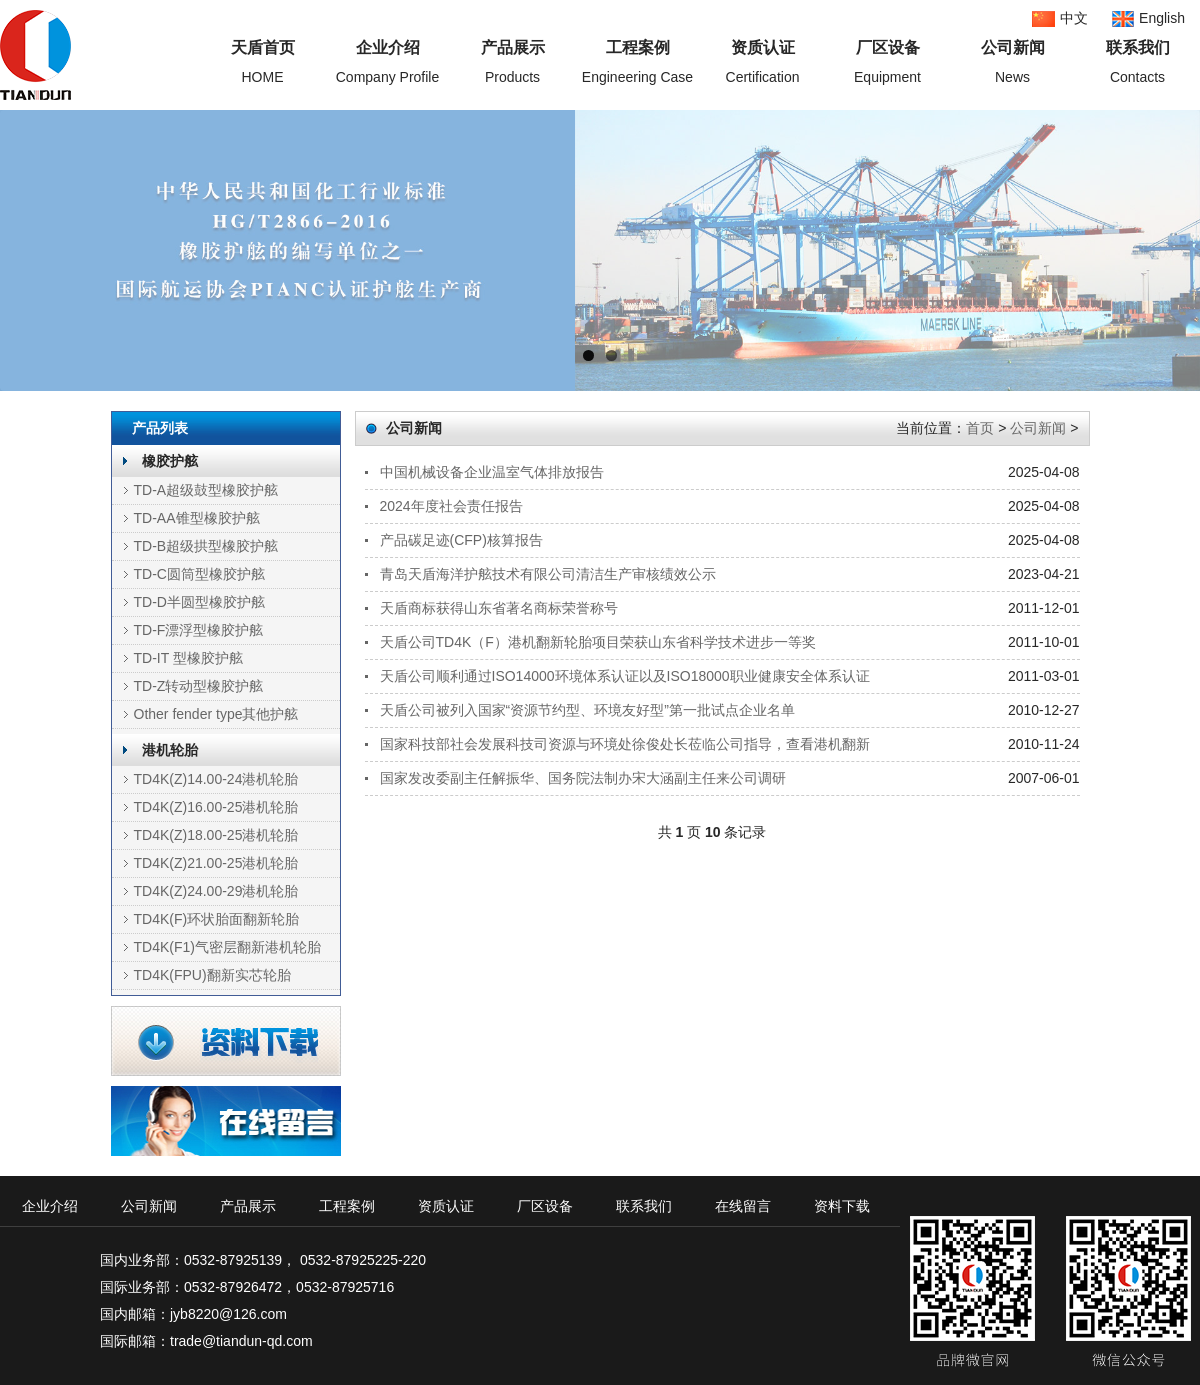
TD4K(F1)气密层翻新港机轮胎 (227, 947)
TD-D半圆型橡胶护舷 (199, 602)
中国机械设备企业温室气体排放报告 (492, 472)
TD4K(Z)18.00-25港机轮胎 (216, 835)
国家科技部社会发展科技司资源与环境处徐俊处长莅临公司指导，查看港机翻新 (625, 744)
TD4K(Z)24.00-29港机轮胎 (216, 891)
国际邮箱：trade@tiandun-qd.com (206, 1341)
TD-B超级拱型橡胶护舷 (206, 546)
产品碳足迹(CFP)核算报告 (461, 540)
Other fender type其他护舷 (216, 714)
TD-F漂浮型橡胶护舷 (199, 630)
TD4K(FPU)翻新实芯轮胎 (212, 975)
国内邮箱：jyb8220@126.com (193, 1314)
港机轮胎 (170, 750)
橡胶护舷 (170, 461)
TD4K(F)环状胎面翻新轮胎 (217, 919)
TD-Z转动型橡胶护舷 (199, 686)
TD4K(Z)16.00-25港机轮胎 (216, 807)
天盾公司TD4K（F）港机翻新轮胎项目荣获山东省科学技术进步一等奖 (598, 642)
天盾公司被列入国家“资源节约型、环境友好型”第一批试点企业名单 (587, 710)
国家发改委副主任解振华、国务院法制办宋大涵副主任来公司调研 (583, 778)
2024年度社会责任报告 (451, 506)
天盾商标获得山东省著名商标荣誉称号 (499, 608)
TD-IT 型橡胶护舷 (188, 658)
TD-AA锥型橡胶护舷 (197, 518)
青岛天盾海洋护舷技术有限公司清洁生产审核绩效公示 (548, 574)
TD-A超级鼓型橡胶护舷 (206, 490)
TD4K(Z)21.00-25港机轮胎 (216, 863)
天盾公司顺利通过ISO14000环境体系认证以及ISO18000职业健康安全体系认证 (625, 676)
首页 (980, 428)
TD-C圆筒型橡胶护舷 (199, 574)
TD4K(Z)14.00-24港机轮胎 (216, 779)
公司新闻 (1038, 428)
